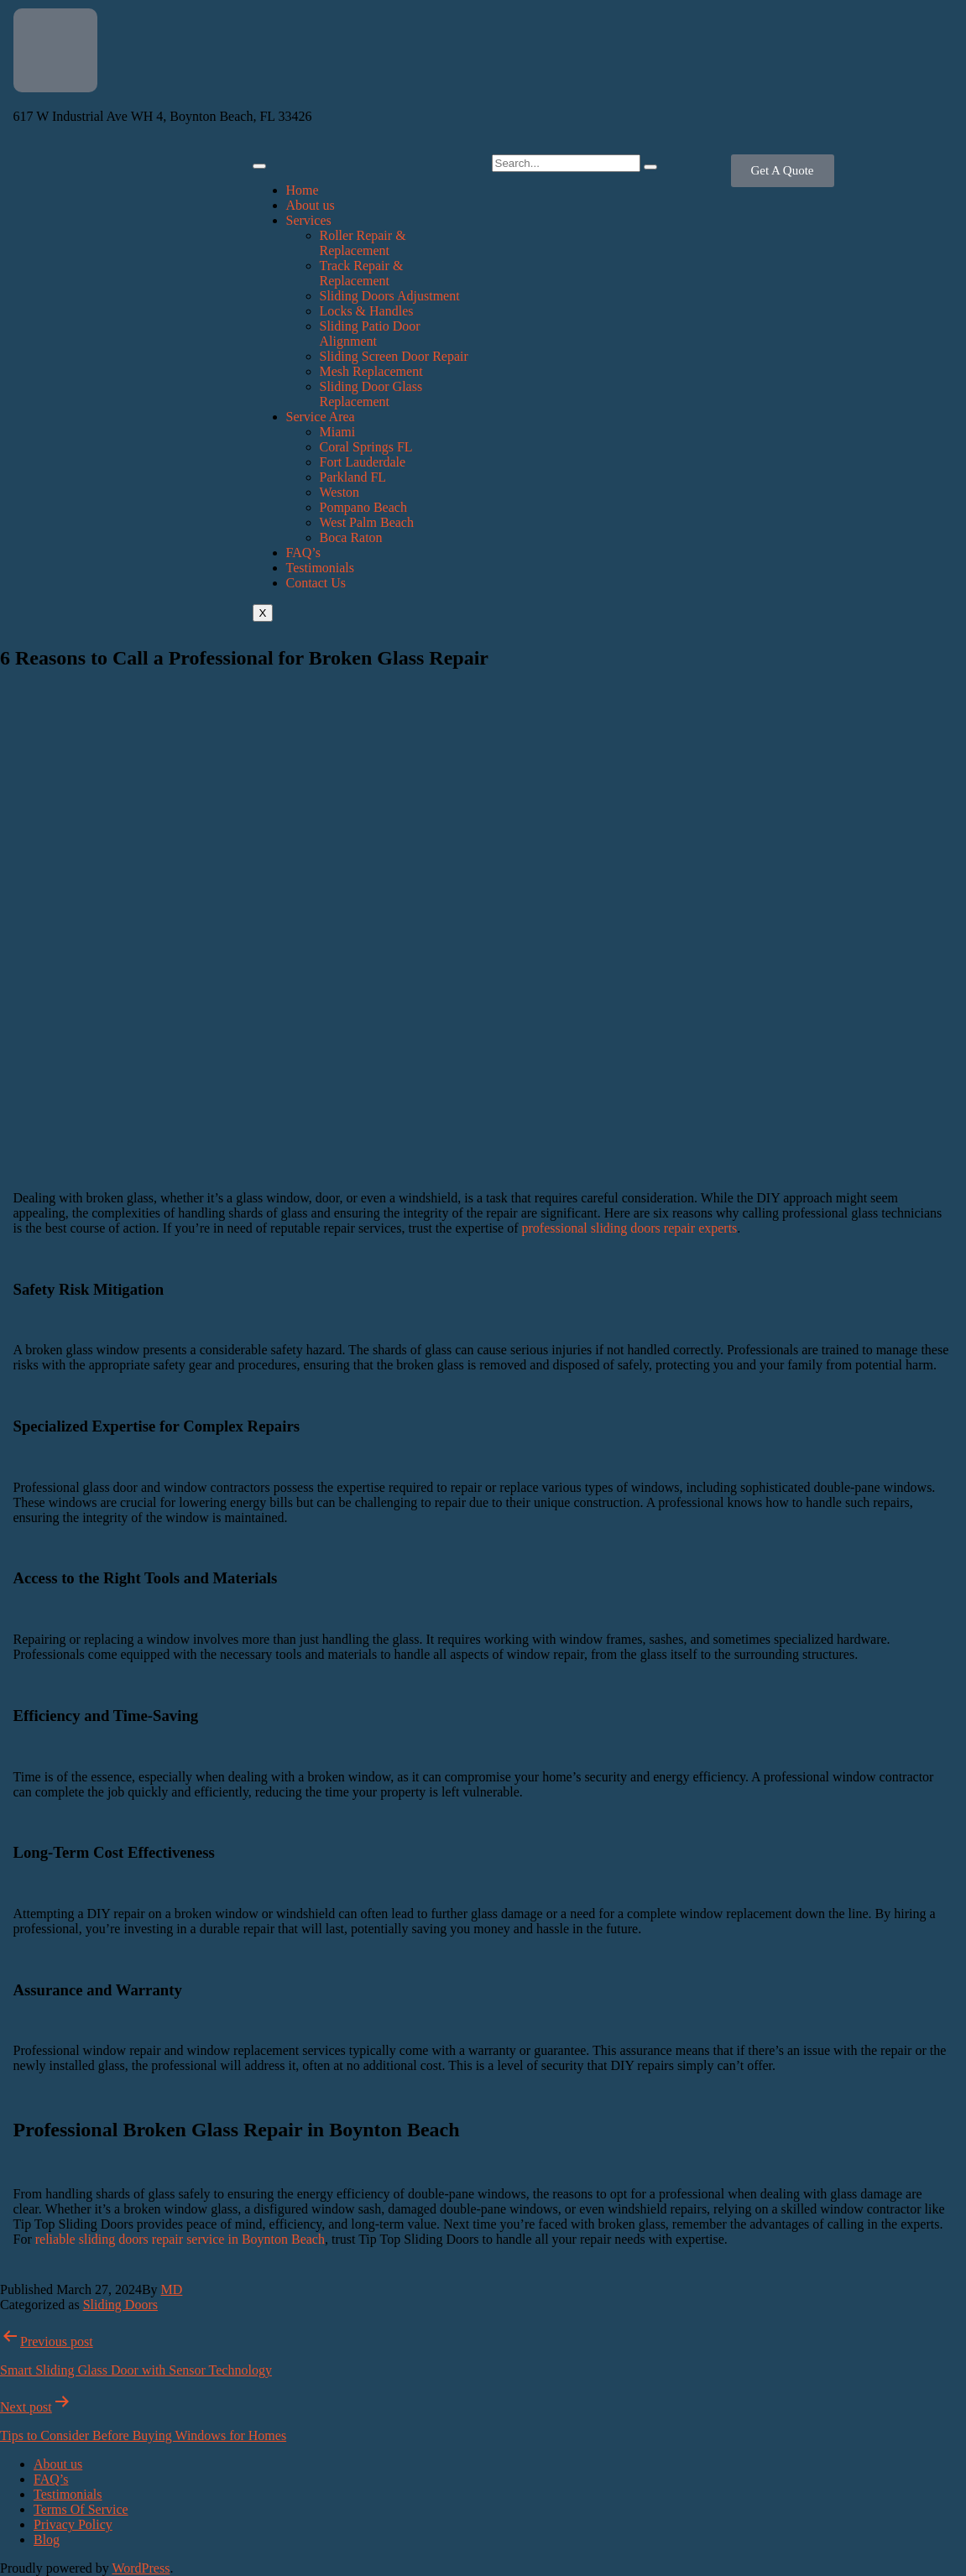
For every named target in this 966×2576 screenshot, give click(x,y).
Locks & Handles (367, 311)
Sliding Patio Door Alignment (370, 333)
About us (310, 205)
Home (302, 190)
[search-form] (566, 163)
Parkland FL (353, 477)
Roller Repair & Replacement (363, 243)
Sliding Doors (120, 2304)
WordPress (141, 2568)
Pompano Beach (363, 507)
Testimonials (320, 568)
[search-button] (650, 166)
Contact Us (316, 583)
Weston (340, 492)
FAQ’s (303, 552)
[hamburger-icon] (259, 166)
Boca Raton (351, 537)
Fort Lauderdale (363, 462)
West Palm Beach (367, 522)
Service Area (320, 416)
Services (309, 220)
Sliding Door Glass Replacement (371, 394)
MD (172, 2289)
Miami (338, 432)
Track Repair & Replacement (362, 273)
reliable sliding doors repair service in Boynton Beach (180, 2239)
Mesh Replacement (371, 371)
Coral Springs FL (366, 447)
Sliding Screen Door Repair (394, 356)
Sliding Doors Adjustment (390, 296)
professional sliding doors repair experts (630, 1228)
